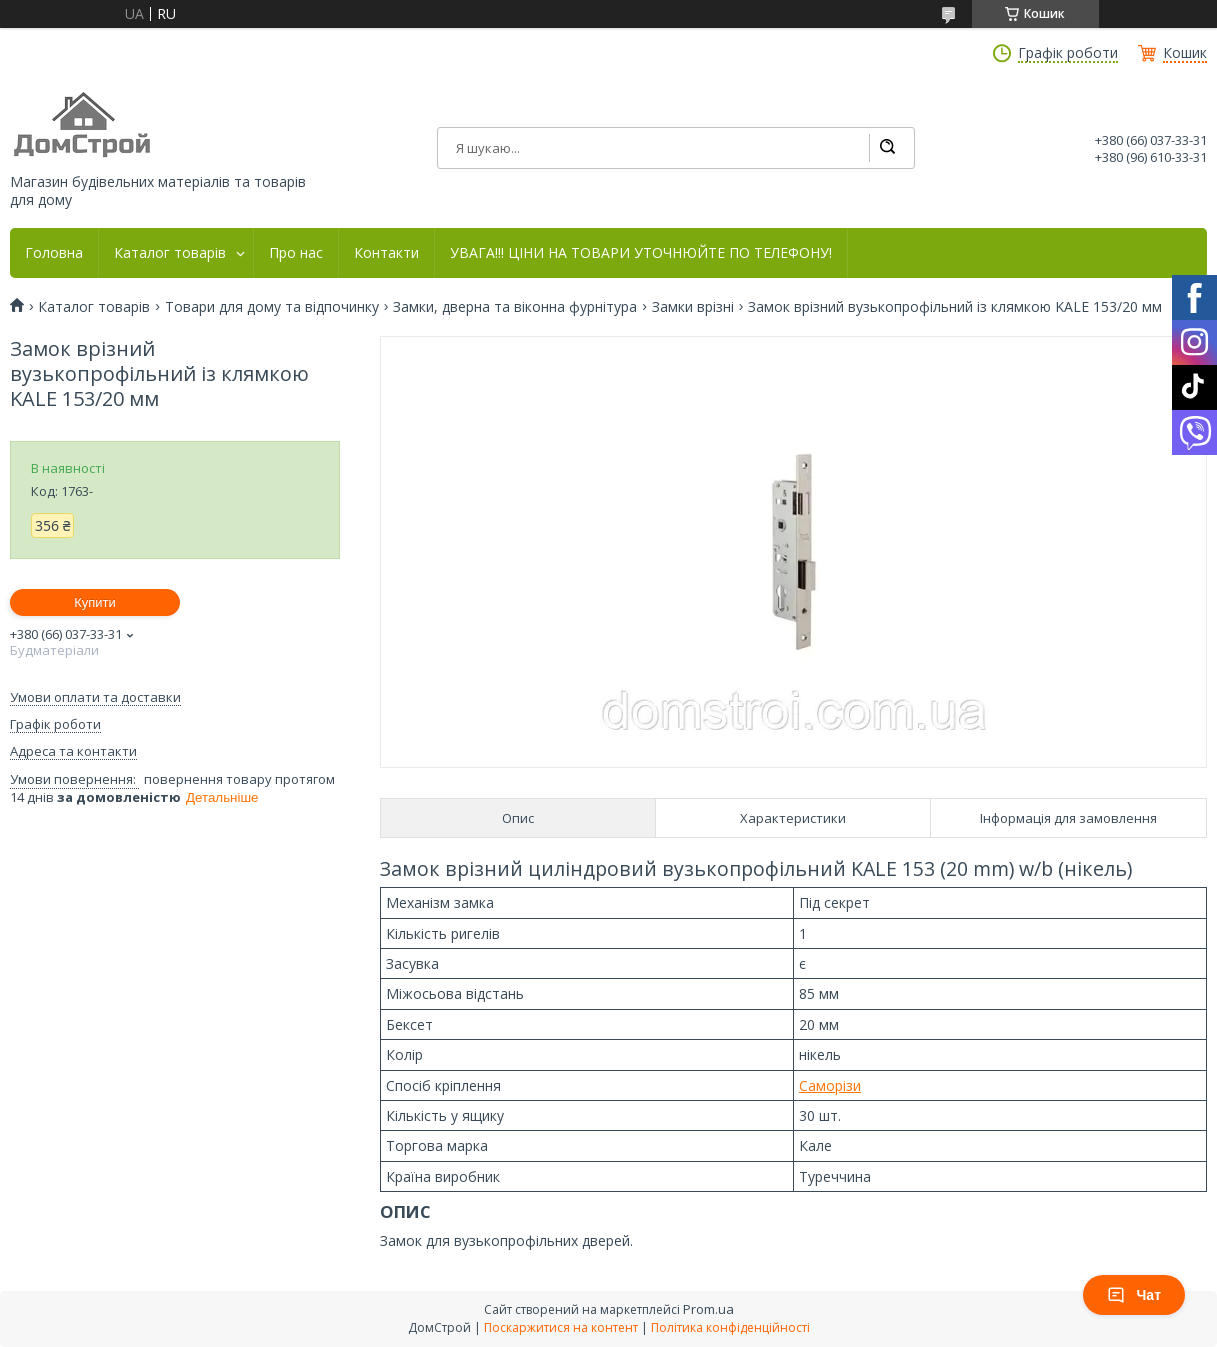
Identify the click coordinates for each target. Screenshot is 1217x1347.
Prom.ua (708, 1309)
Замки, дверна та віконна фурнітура (515, 307)
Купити (95, 602)
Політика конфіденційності (730, 1327)
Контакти (386, 253)
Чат (1134, 1295)
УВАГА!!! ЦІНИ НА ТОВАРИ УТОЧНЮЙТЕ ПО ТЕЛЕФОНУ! (641, 253)
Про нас (296, 253)
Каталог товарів (170, 253)
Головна (54, 253)
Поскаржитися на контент (561, 1327)
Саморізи (830, 1085)
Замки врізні (693, 307)
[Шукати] (887, 148)
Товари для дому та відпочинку (272, 307)
